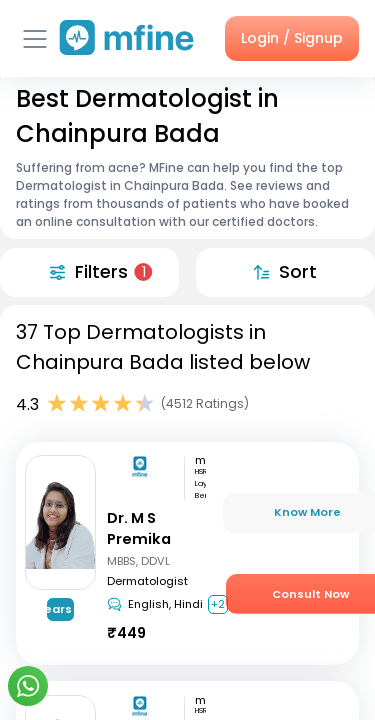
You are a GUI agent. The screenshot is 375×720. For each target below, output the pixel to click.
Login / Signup (292, 38)
